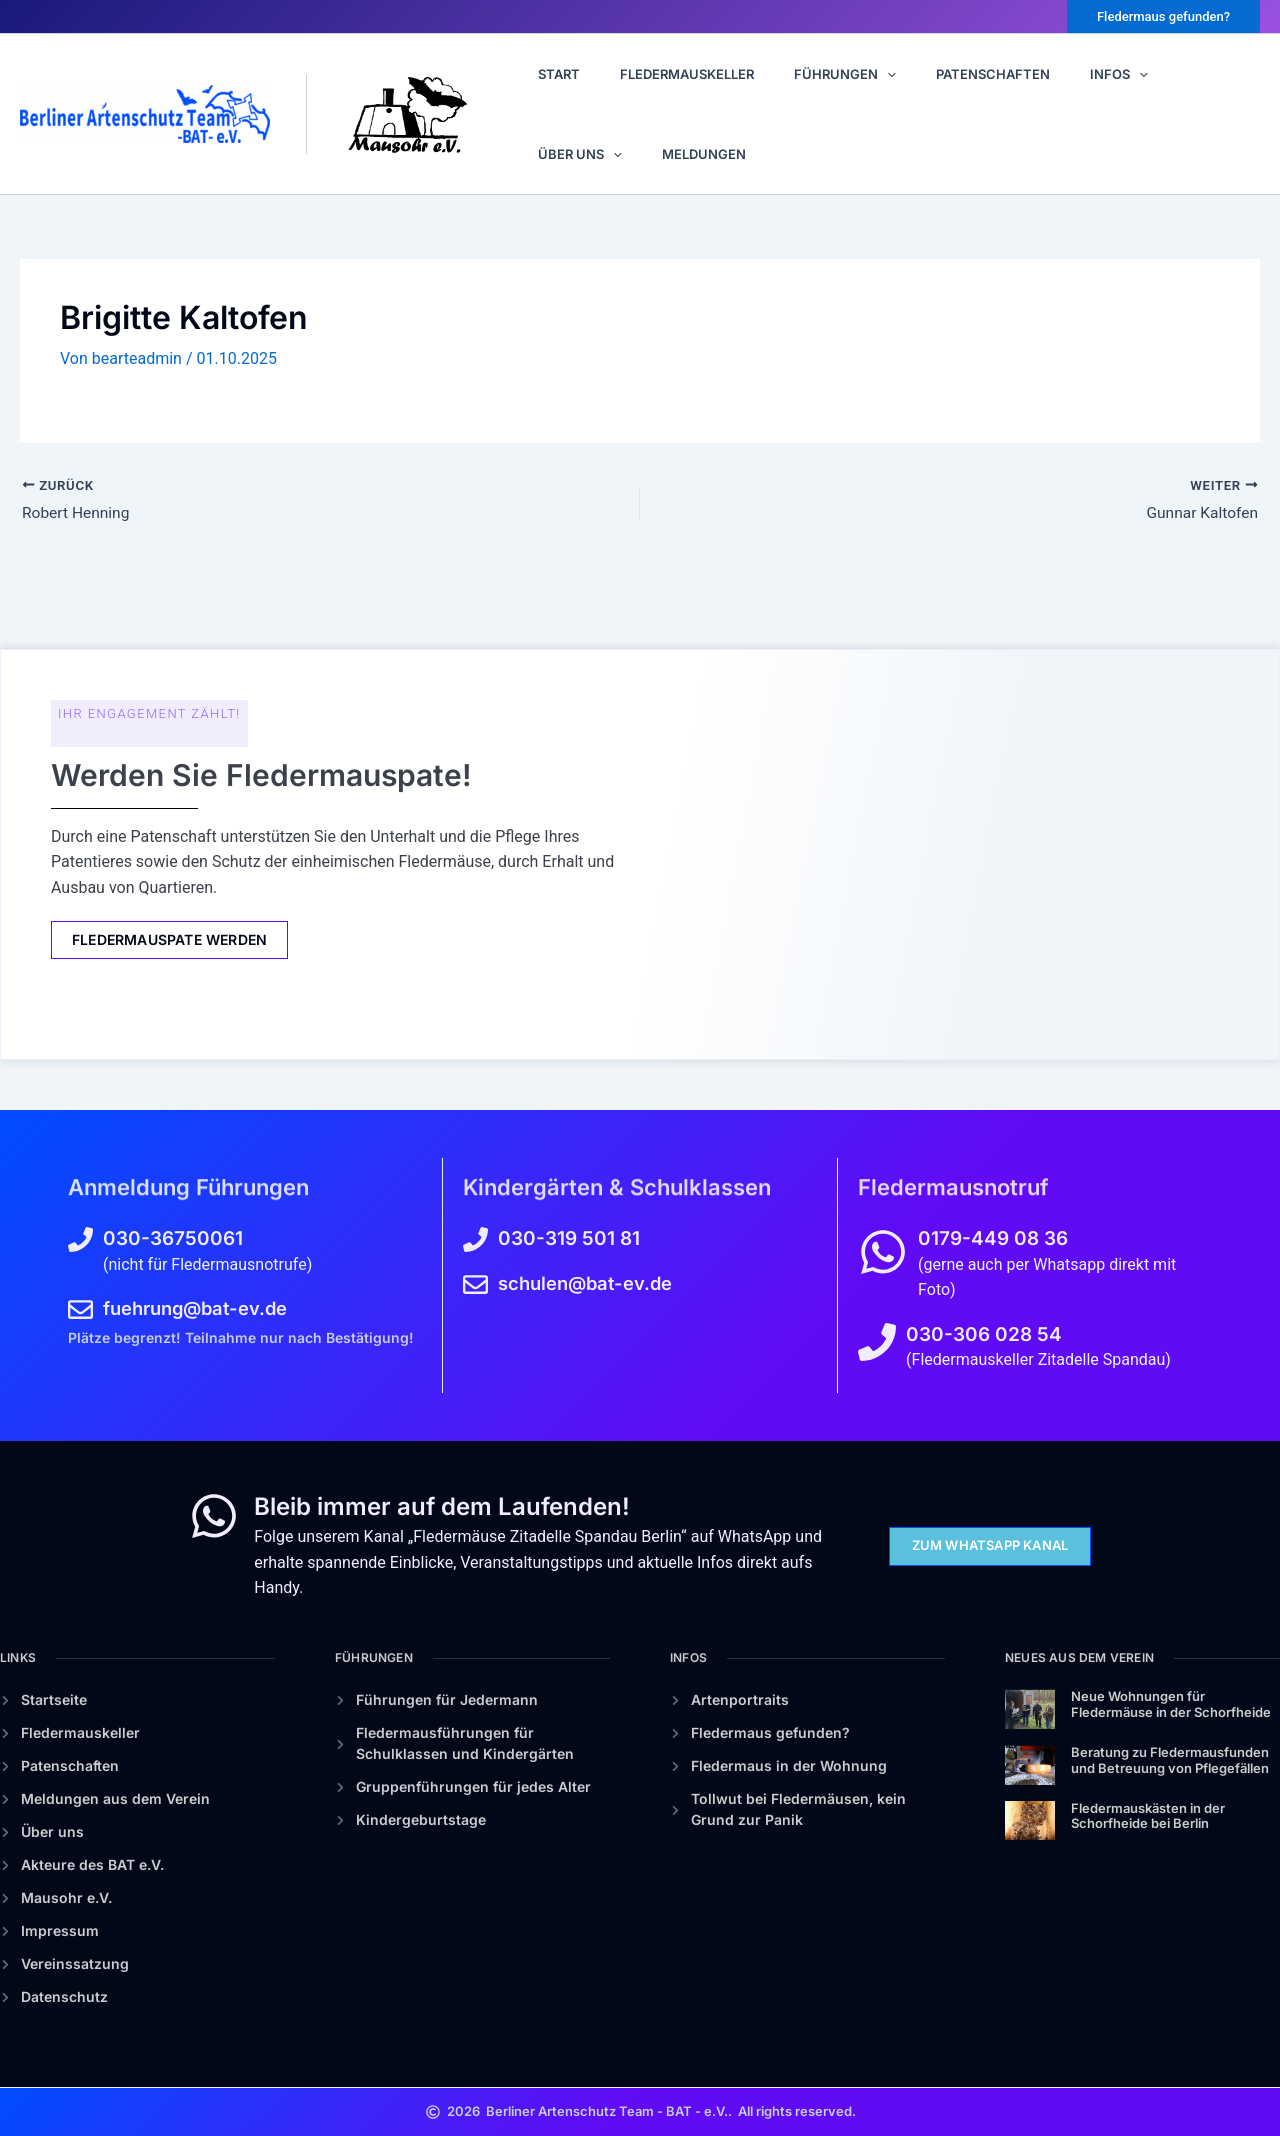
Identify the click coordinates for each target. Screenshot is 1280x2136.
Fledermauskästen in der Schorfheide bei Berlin (1148, 1816)
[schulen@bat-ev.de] (475, 1284)
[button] (1163, 16)
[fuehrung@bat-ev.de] (80, 1309)
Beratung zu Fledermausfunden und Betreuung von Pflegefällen (1170, 1760)
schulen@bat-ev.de (588, 1283)
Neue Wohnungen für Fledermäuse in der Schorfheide (1171, 1704)
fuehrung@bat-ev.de (200, 1308)
